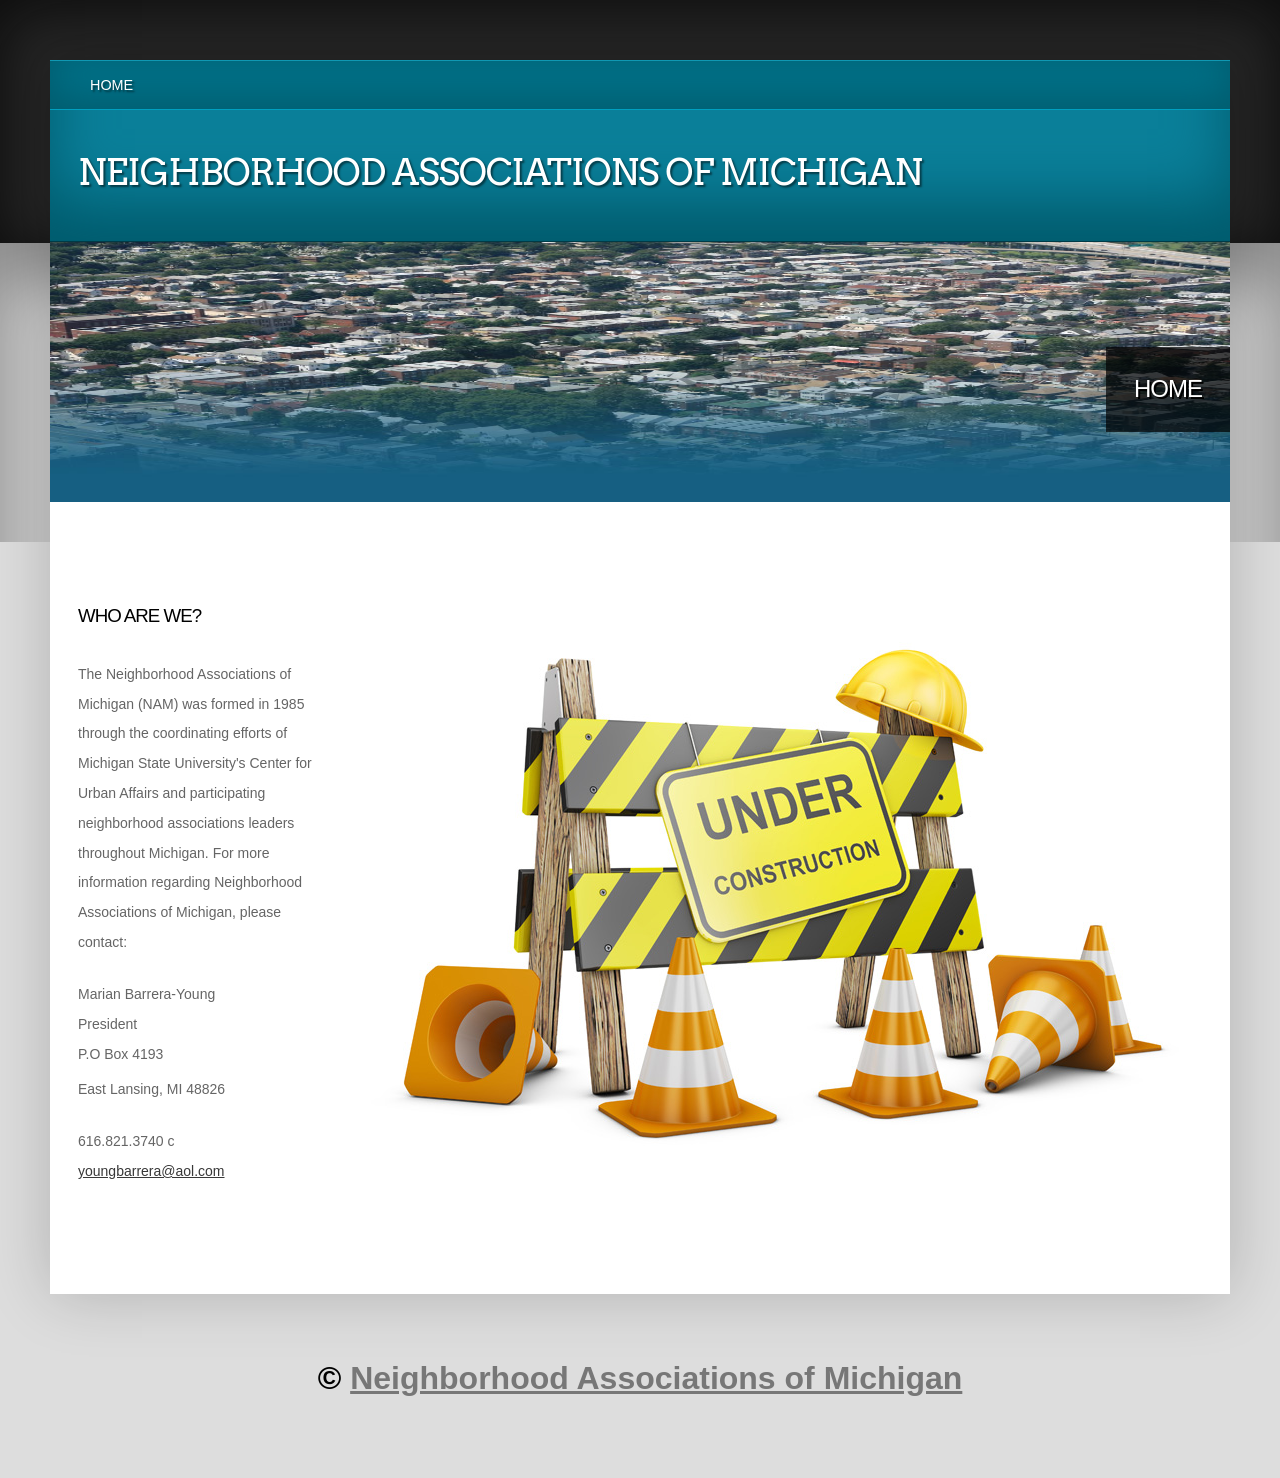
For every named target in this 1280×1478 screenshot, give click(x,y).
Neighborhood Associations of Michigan (656, 1378)
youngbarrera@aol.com (151, 1171)
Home (111, 85)
